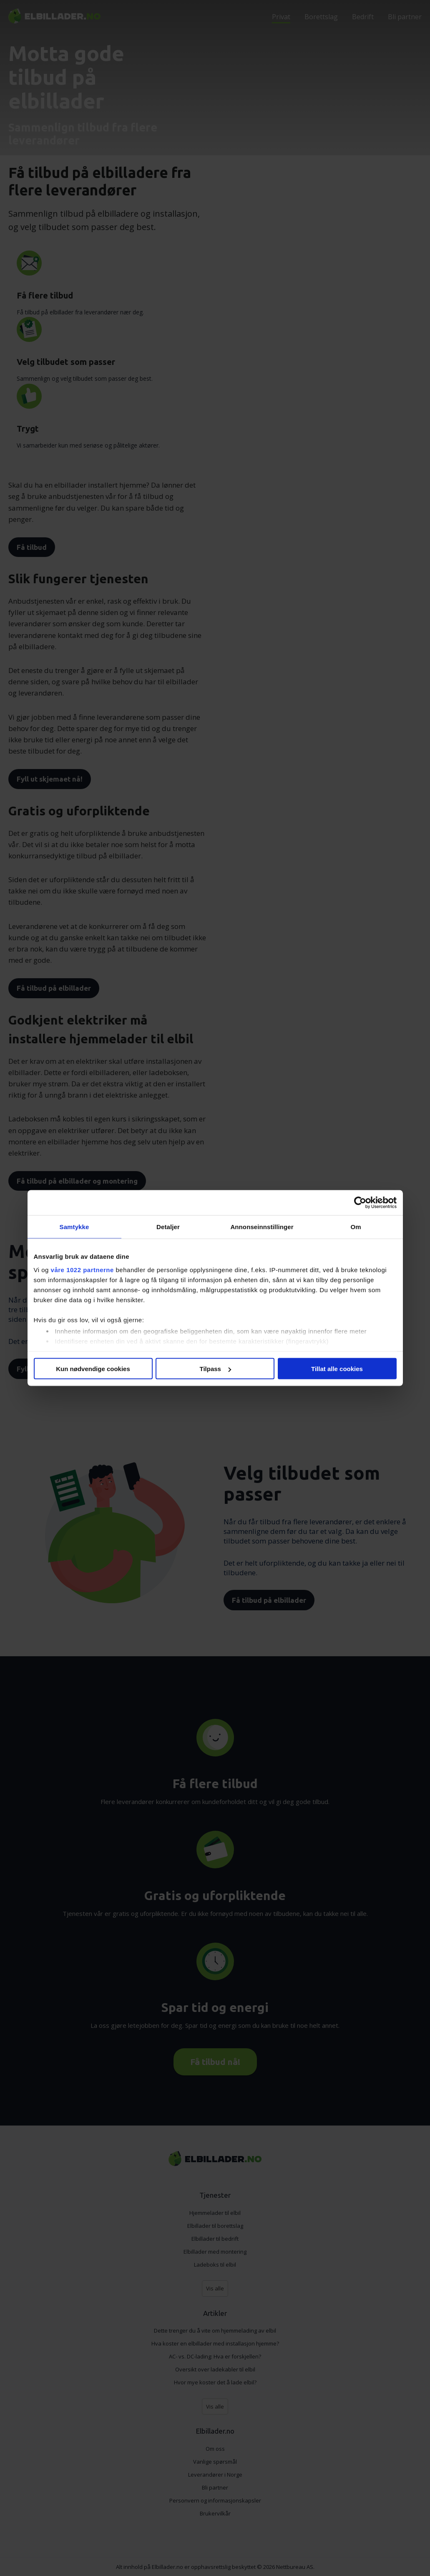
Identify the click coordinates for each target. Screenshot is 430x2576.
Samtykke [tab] (74, 1226)
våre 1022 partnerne (82, 1269)
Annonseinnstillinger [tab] (261, 1226)
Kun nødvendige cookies (93, 1368)
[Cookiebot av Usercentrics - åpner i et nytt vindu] (360, 1203)
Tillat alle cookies (337, 1368)
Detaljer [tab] (168, 1226)
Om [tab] (355, 1226)
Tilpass (215, 1368)
